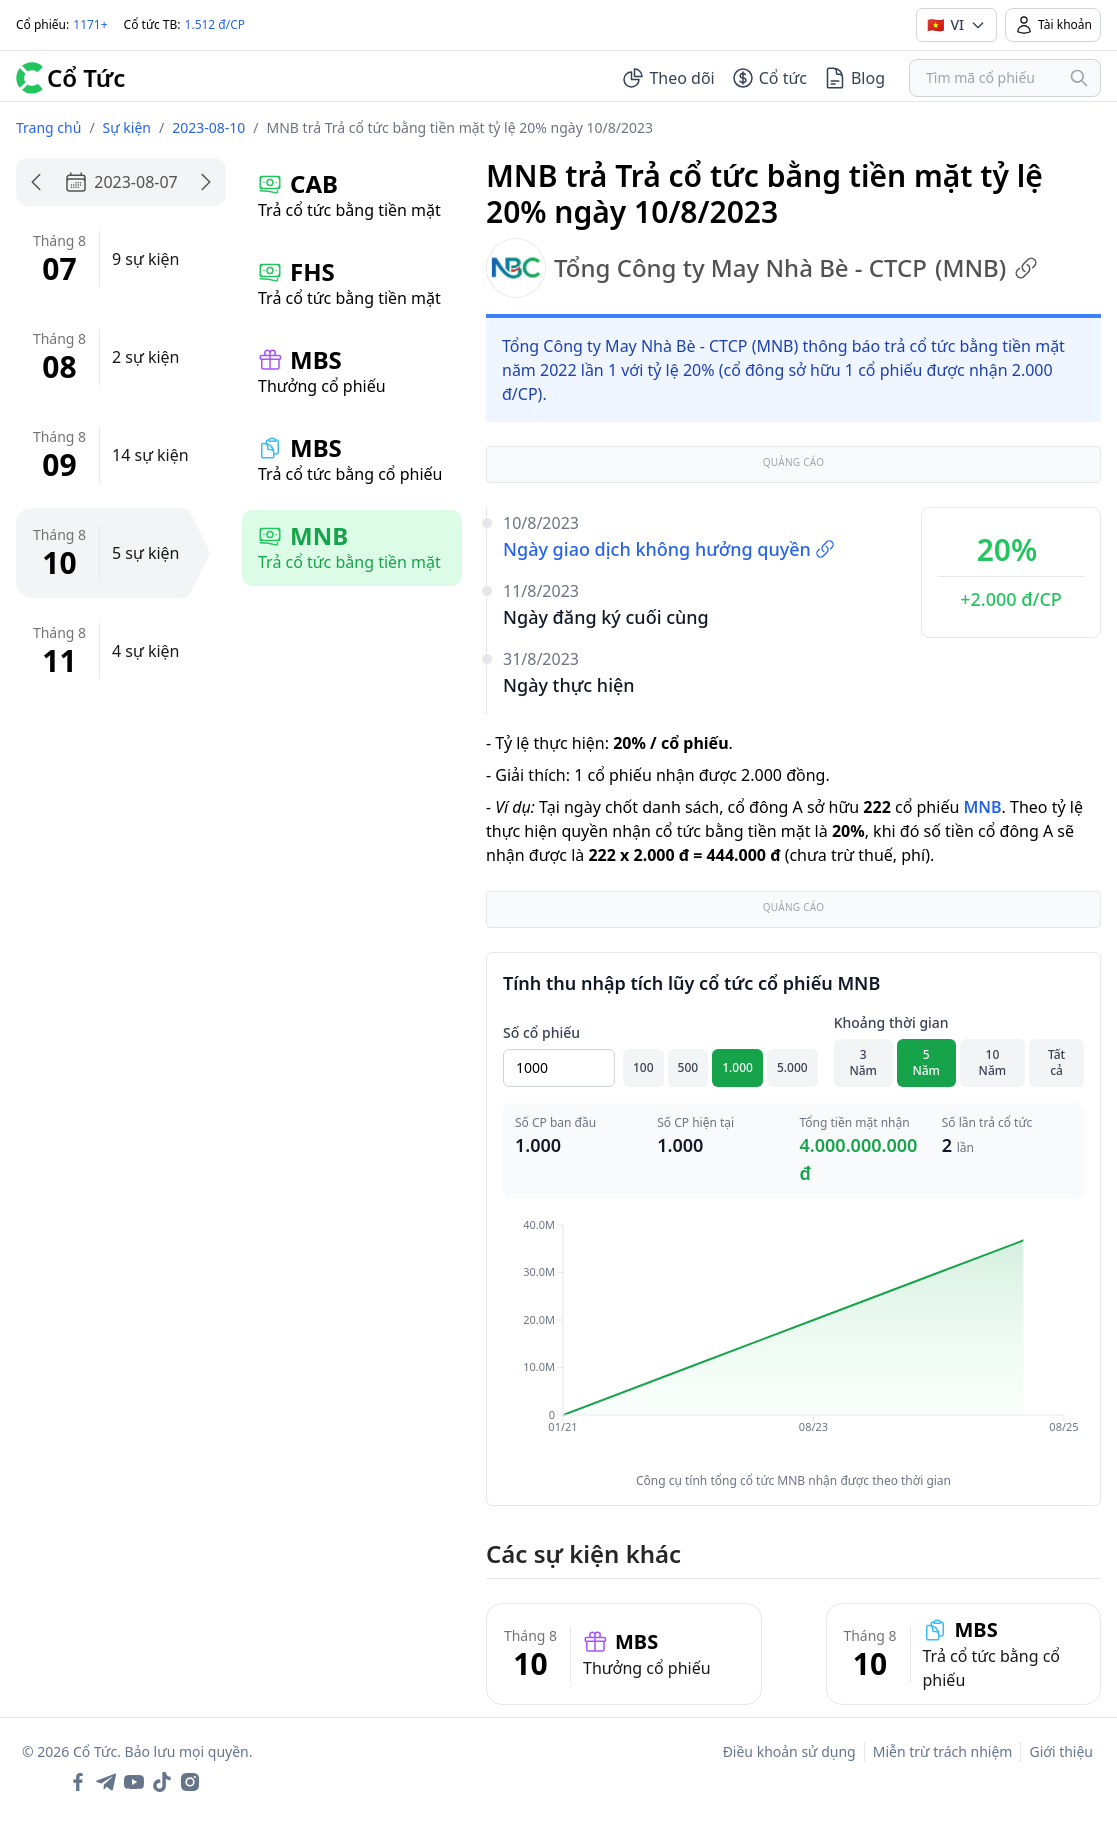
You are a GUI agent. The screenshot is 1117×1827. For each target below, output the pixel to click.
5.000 (792, 1067)
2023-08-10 (208, 127)
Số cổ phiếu (541, 1032)
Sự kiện (127, 127)
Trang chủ (48, 127)
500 (688, 1067)
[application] (793, 1340)
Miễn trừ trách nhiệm (943, 1751)
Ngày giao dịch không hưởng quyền (669, 549)
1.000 (737, 1067)
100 (643, 1067)
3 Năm (863, 1062)
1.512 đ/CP (215, 24)
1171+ (90, 24)
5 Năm (926, 1062)
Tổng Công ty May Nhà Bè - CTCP (762, 268)
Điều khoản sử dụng (789, 1751)
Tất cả (1056, 1062)
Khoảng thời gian (891, 1022)
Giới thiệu (1061, 1751)
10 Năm (993, 1062)
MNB (982, 807)
